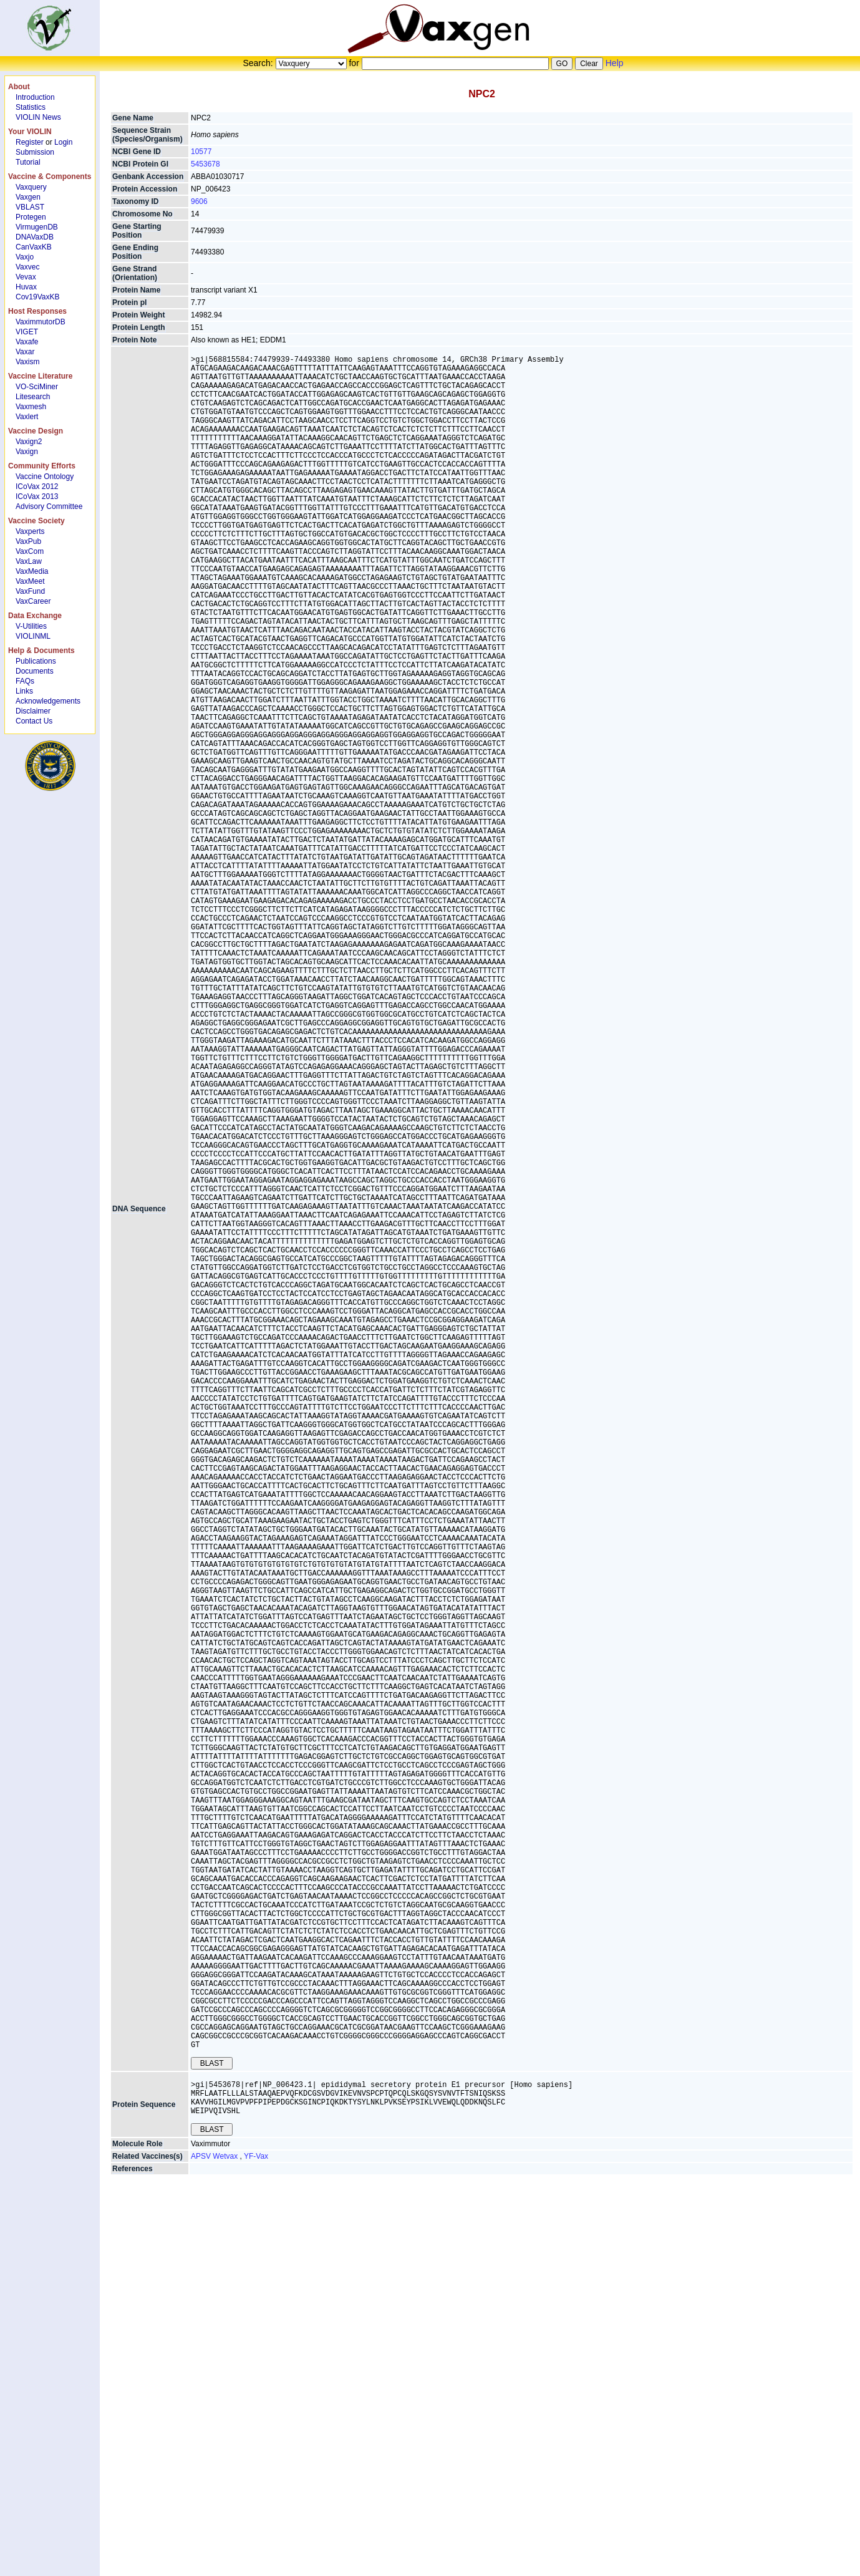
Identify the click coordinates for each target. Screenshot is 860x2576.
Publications (36, 661)
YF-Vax (256, 2526)
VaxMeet (30, 581)
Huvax (26, 287)
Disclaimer (33, 711)
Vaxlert (27, 416)
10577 (201, 151)
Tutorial (28, 162)
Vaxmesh (31, 406)
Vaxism (27, 361)
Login (63, 142)
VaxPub (28, 541)
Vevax (26, 277)
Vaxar (25, 351)
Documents (35, 671)
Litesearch (33, 396)
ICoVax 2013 (37, 496)
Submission (35, 152)
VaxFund (30, 591)
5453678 (205, 164)
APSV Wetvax (215, 2526)
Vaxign (27, 451)
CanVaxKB (34, 247)
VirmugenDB (37, 227)
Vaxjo (25, 257)
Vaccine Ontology (45, 476)
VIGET (27, 331)
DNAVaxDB (35, 237)
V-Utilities (31, 626)
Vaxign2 (29, 441)
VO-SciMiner (37, 386)
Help (615, 63)
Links (24, 691)
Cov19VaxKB (37, 297)
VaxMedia (32, 571)
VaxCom (30, 551)
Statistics (31, 107)
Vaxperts (30, 531)
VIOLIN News (38, 117)
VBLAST (30, 207)
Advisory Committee (49, 506)
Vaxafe (27, 341)
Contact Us (34, 721)
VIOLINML (33, 636)
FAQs (25, 681)
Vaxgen (28, 197)
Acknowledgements (48, 701)
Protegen (31, 217)
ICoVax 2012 (37, 486)
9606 (199, 201)
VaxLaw (29, 561)
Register (30, 142)
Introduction (35, 97)
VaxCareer (33, 601)
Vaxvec (27, 267)
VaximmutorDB (40, 321)
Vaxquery (31, 187)
